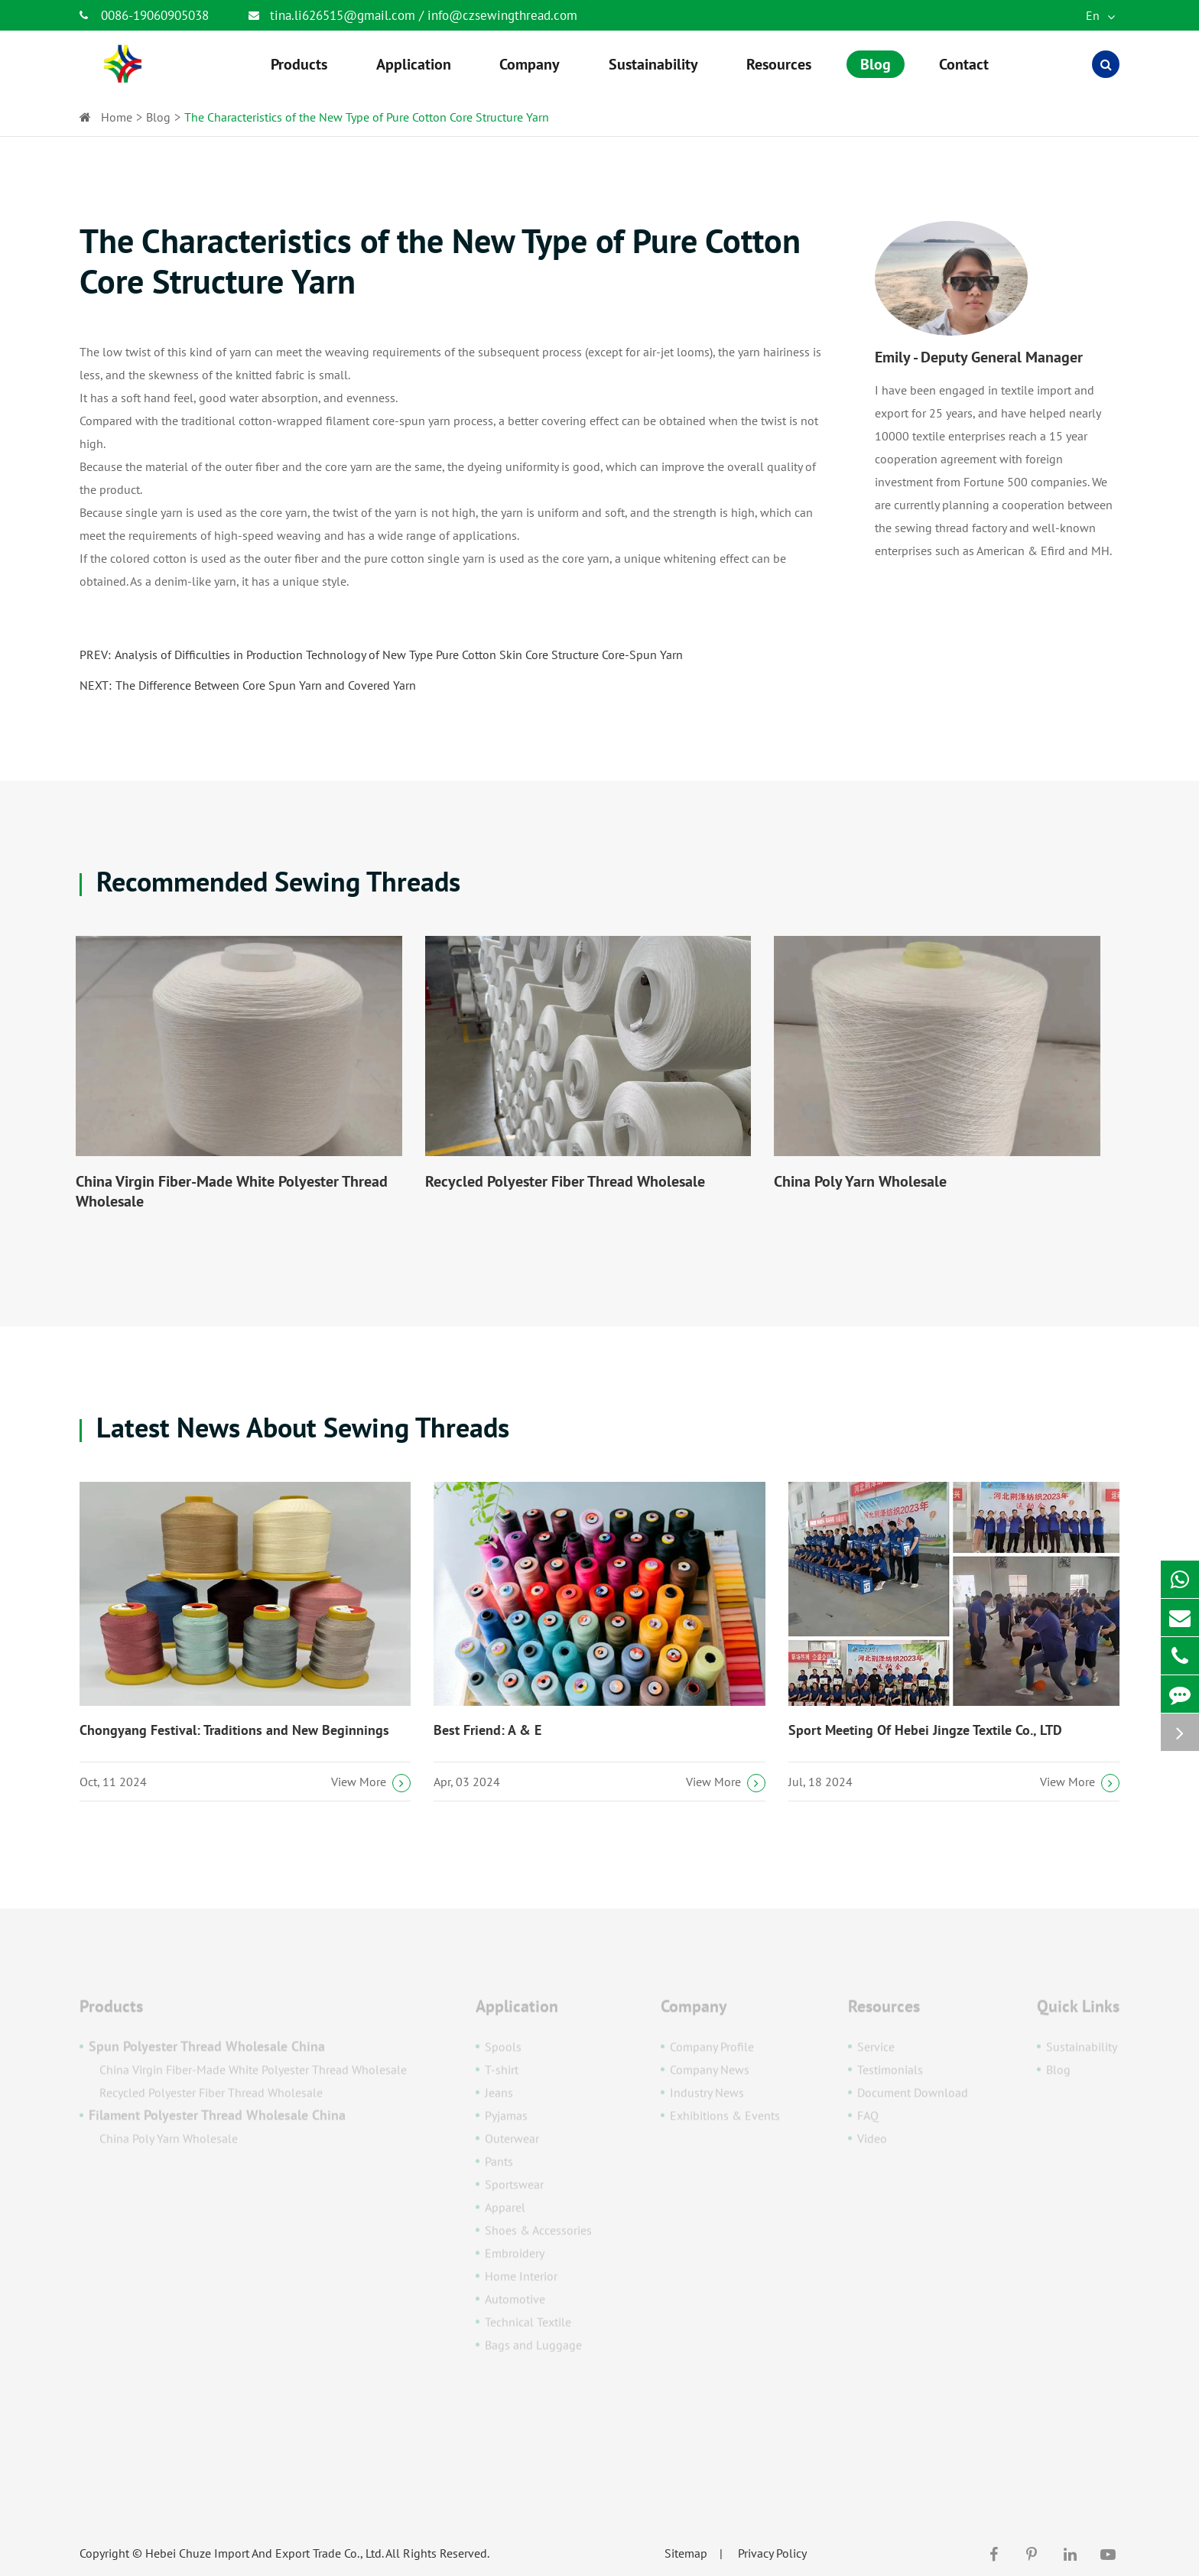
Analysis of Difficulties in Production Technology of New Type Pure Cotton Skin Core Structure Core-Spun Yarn (399, 654)
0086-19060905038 (144, 15)
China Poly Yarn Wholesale (860, 1181)
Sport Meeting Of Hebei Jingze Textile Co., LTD (925, 1730)
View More (371, 1783)
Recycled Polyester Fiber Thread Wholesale (565, 1181)
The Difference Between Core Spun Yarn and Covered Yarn (265, 685)
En (1100, 15)
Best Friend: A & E (487, 1730)
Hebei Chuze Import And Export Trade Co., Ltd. (264, 2553)
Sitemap (685, 2553)
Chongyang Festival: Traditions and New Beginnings (234, 1730)
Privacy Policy (772, 2553)
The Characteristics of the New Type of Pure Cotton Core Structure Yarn (366, 117)
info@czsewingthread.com (502, 15)
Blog (158, 117)
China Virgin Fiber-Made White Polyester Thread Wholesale (232, 1191)
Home (116, 117)
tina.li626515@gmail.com (344, 15)
